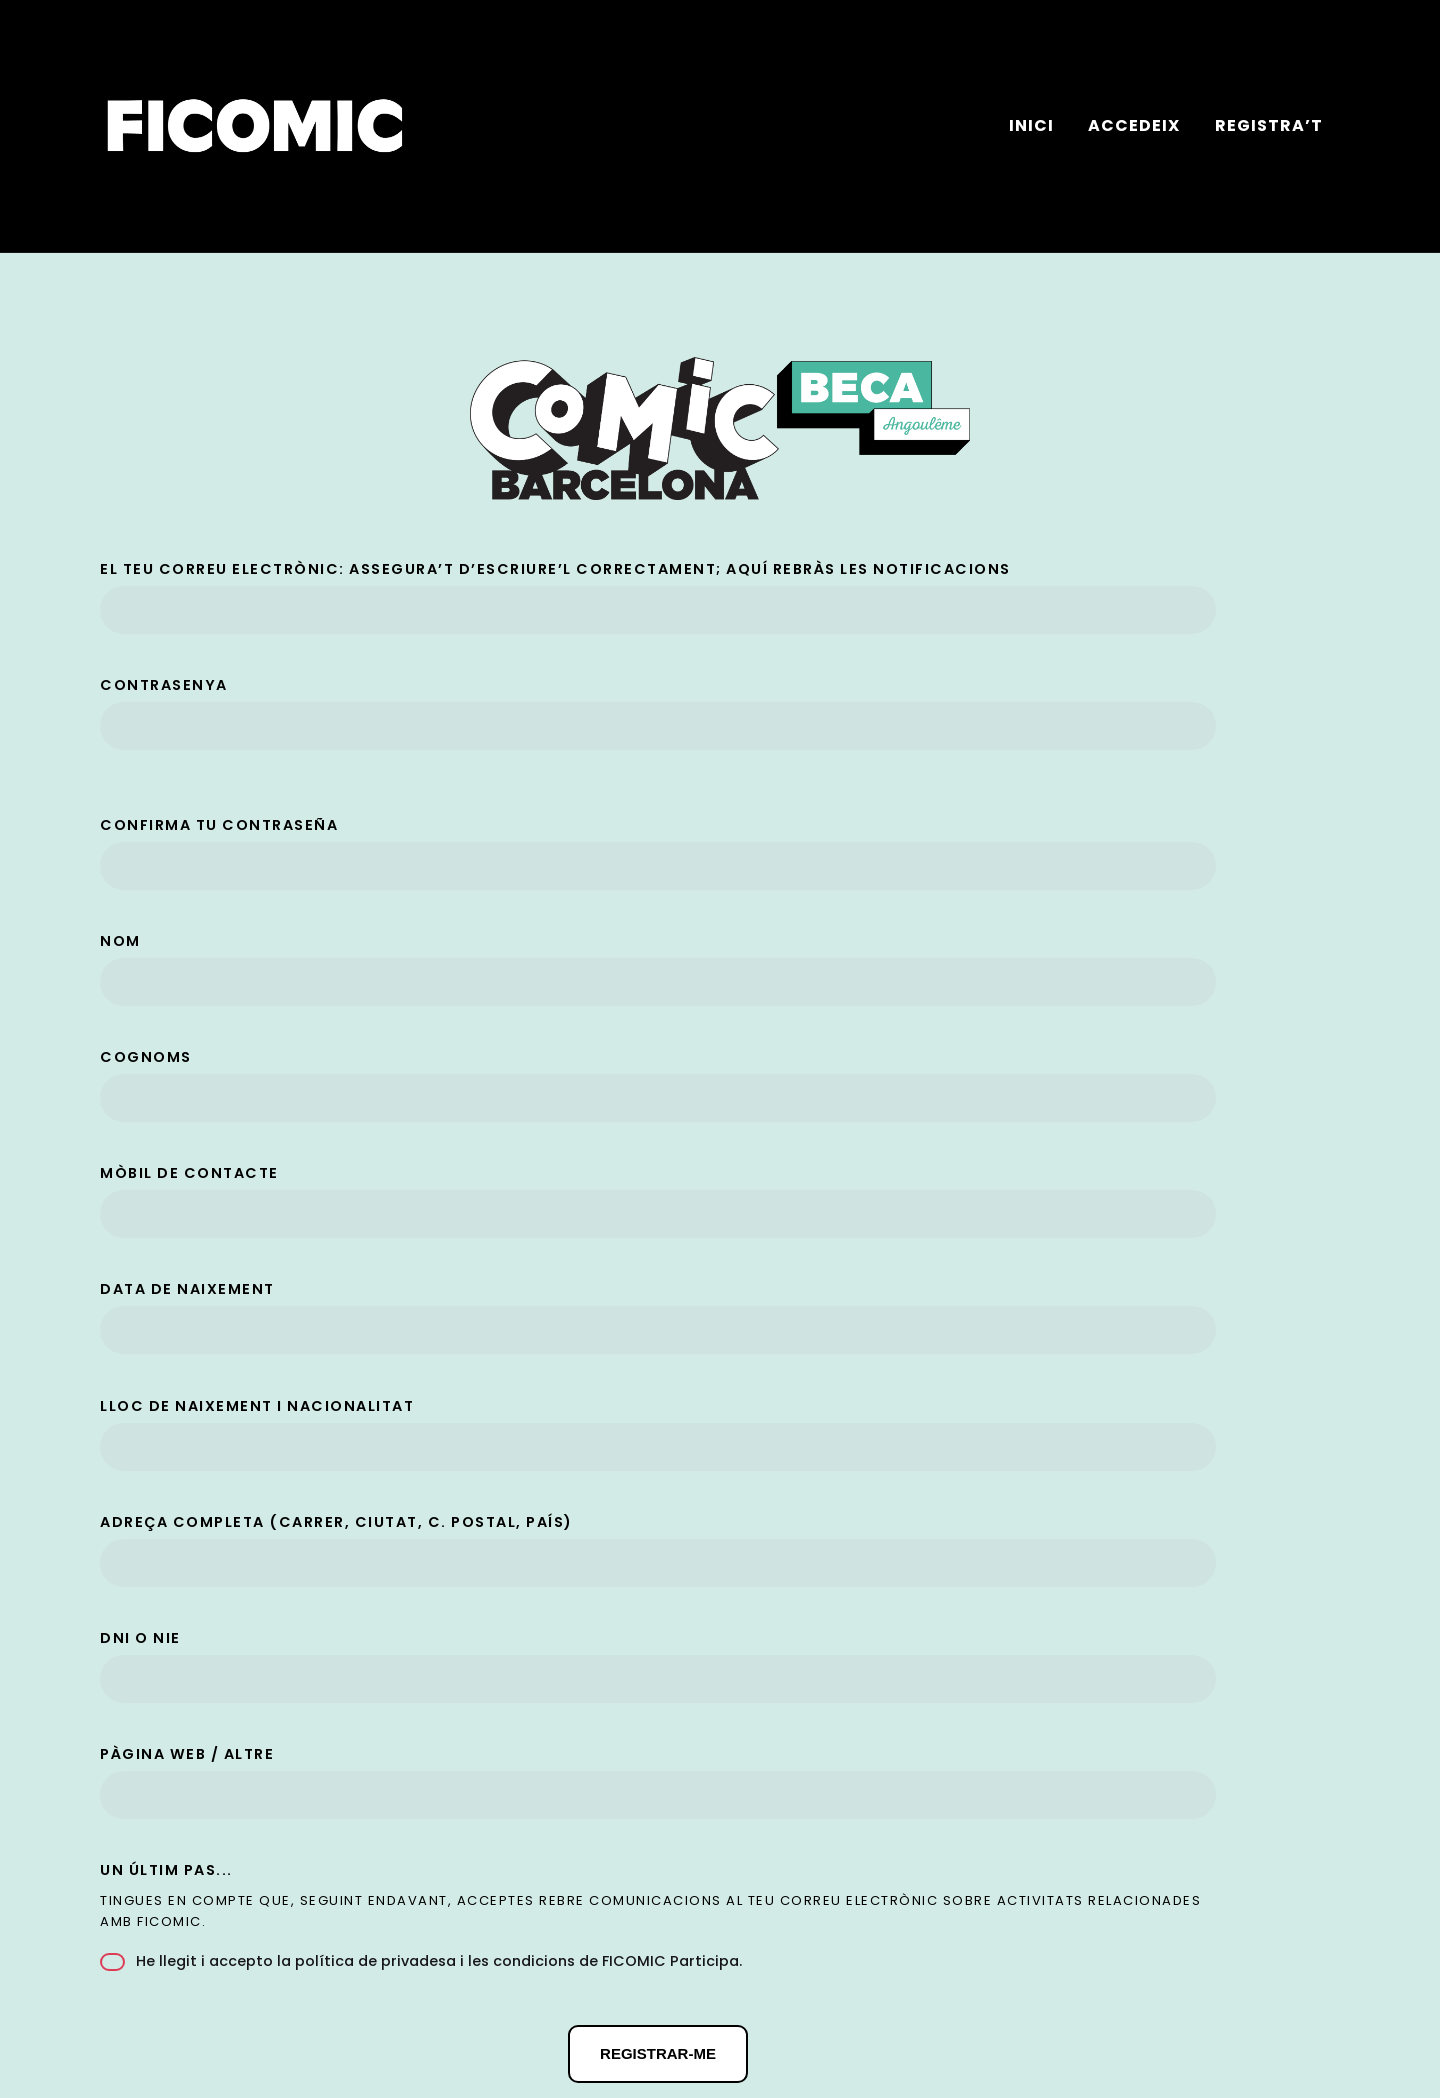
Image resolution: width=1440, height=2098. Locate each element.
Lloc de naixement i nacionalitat (257, 1406)
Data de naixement (187, 1289)
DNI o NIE (140, 1638)
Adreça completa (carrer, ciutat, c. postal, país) (336, 1522)
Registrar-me (658, 2053)
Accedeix (1134, 125)
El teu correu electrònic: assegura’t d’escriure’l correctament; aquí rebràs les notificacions (555, 569)
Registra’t (1269, 125)
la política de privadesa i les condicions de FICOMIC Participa (508, 1961)
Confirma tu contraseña (219, 825)
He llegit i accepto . (421, 1961)
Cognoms (146, 1057)
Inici (1031, 125)
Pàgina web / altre (187, 1754)
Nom (120, 941)
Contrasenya (164, 685)
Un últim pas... (166, 1870)
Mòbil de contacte (189, 1173)
